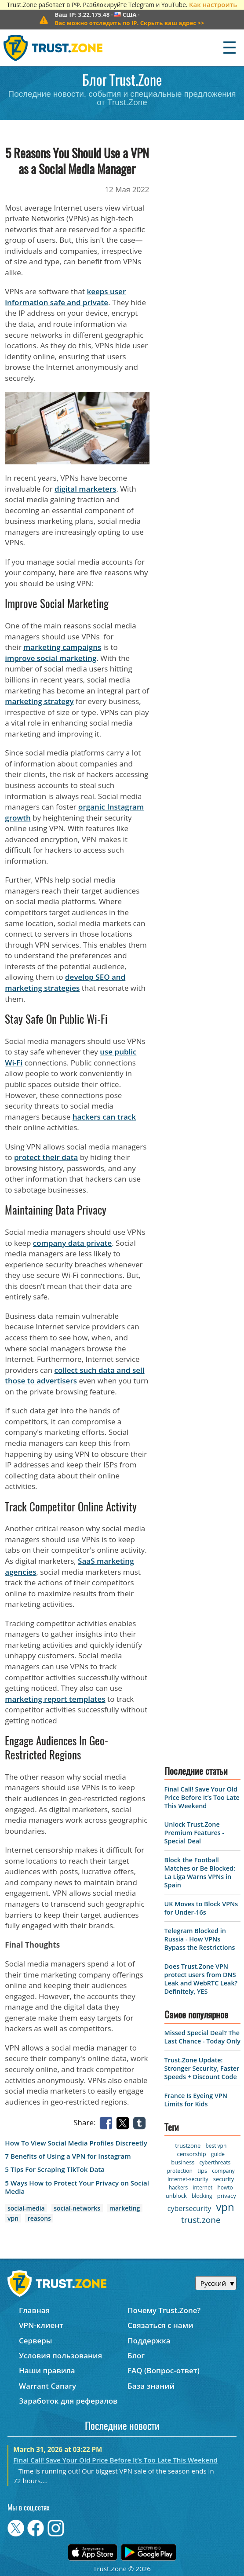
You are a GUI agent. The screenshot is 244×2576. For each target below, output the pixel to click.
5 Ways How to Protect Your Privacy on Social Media (77, 2187)
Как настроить (213, 4)
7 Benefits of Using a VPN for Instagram (68, 2156)
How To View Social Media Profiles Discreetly (76, 2143)
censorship (191, 2154)
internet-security (188, 2179)
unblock (176, 2196)
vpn (12, 2218)
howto (225, 2187)
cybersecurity (189, 2208)
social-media (26, 2208)
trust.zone (201, 2220)
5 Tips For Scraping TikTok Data (55, 2169)
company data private (72, 1243)
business (182, 2162)
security (223, 2179)
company (223, 2171)
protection (180, 2171)
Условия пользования (60, 2355)
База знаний (151, 2386)
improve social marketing (50, 658)
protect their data (46, 1157)
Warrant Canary (47, 2386)
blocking (202, 2196)
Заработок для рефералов (68, 2401)
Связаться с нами (160, 2325)
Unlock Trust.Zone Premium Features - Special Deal (194, 1832)
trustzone (187, 2145)
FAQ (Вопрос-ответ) (163, 2370)
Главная (34, 2310)
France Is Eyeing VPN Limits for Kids (195, 2099)
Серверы (35, 2340)
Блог (136, 2355)
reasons (39, 2218)
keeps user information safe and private (65, 296)
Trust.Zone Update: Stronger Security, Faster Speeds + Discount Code (202, 2068)
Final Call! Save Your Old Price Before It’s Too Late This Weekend (202, 1797)
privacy (226, 2196)
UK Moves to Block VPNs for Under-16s (201, 1908)
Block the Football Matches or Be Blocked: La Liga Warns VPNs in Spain (199, 1872)
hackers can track (104, 1117)
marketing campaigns (62, 647)
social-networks (77, 2208)
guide (218, 2154)
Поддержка (149, 2340)
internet (202, 2187)
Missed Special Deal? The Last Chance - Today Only (202, 2037)
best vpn (215, 2145)
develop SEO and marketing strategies (65, 982)
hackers (178, 2187)
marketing (124, 2208)
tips (202, 2171)
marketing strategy (39, 701)
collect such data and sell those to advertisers (74, 1375)
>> (129, 23)
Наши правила (47, 2370)
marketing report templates (55, 1699)
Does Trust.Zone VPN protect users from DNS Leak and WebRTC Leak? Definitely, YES (201, 1979)
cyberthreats (215, 2162)
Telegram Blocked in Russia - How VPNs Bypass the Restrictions (199, 1939)
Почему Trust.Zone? (163, 2310)
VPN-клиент (41, 2325)
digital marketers (85, 489)
